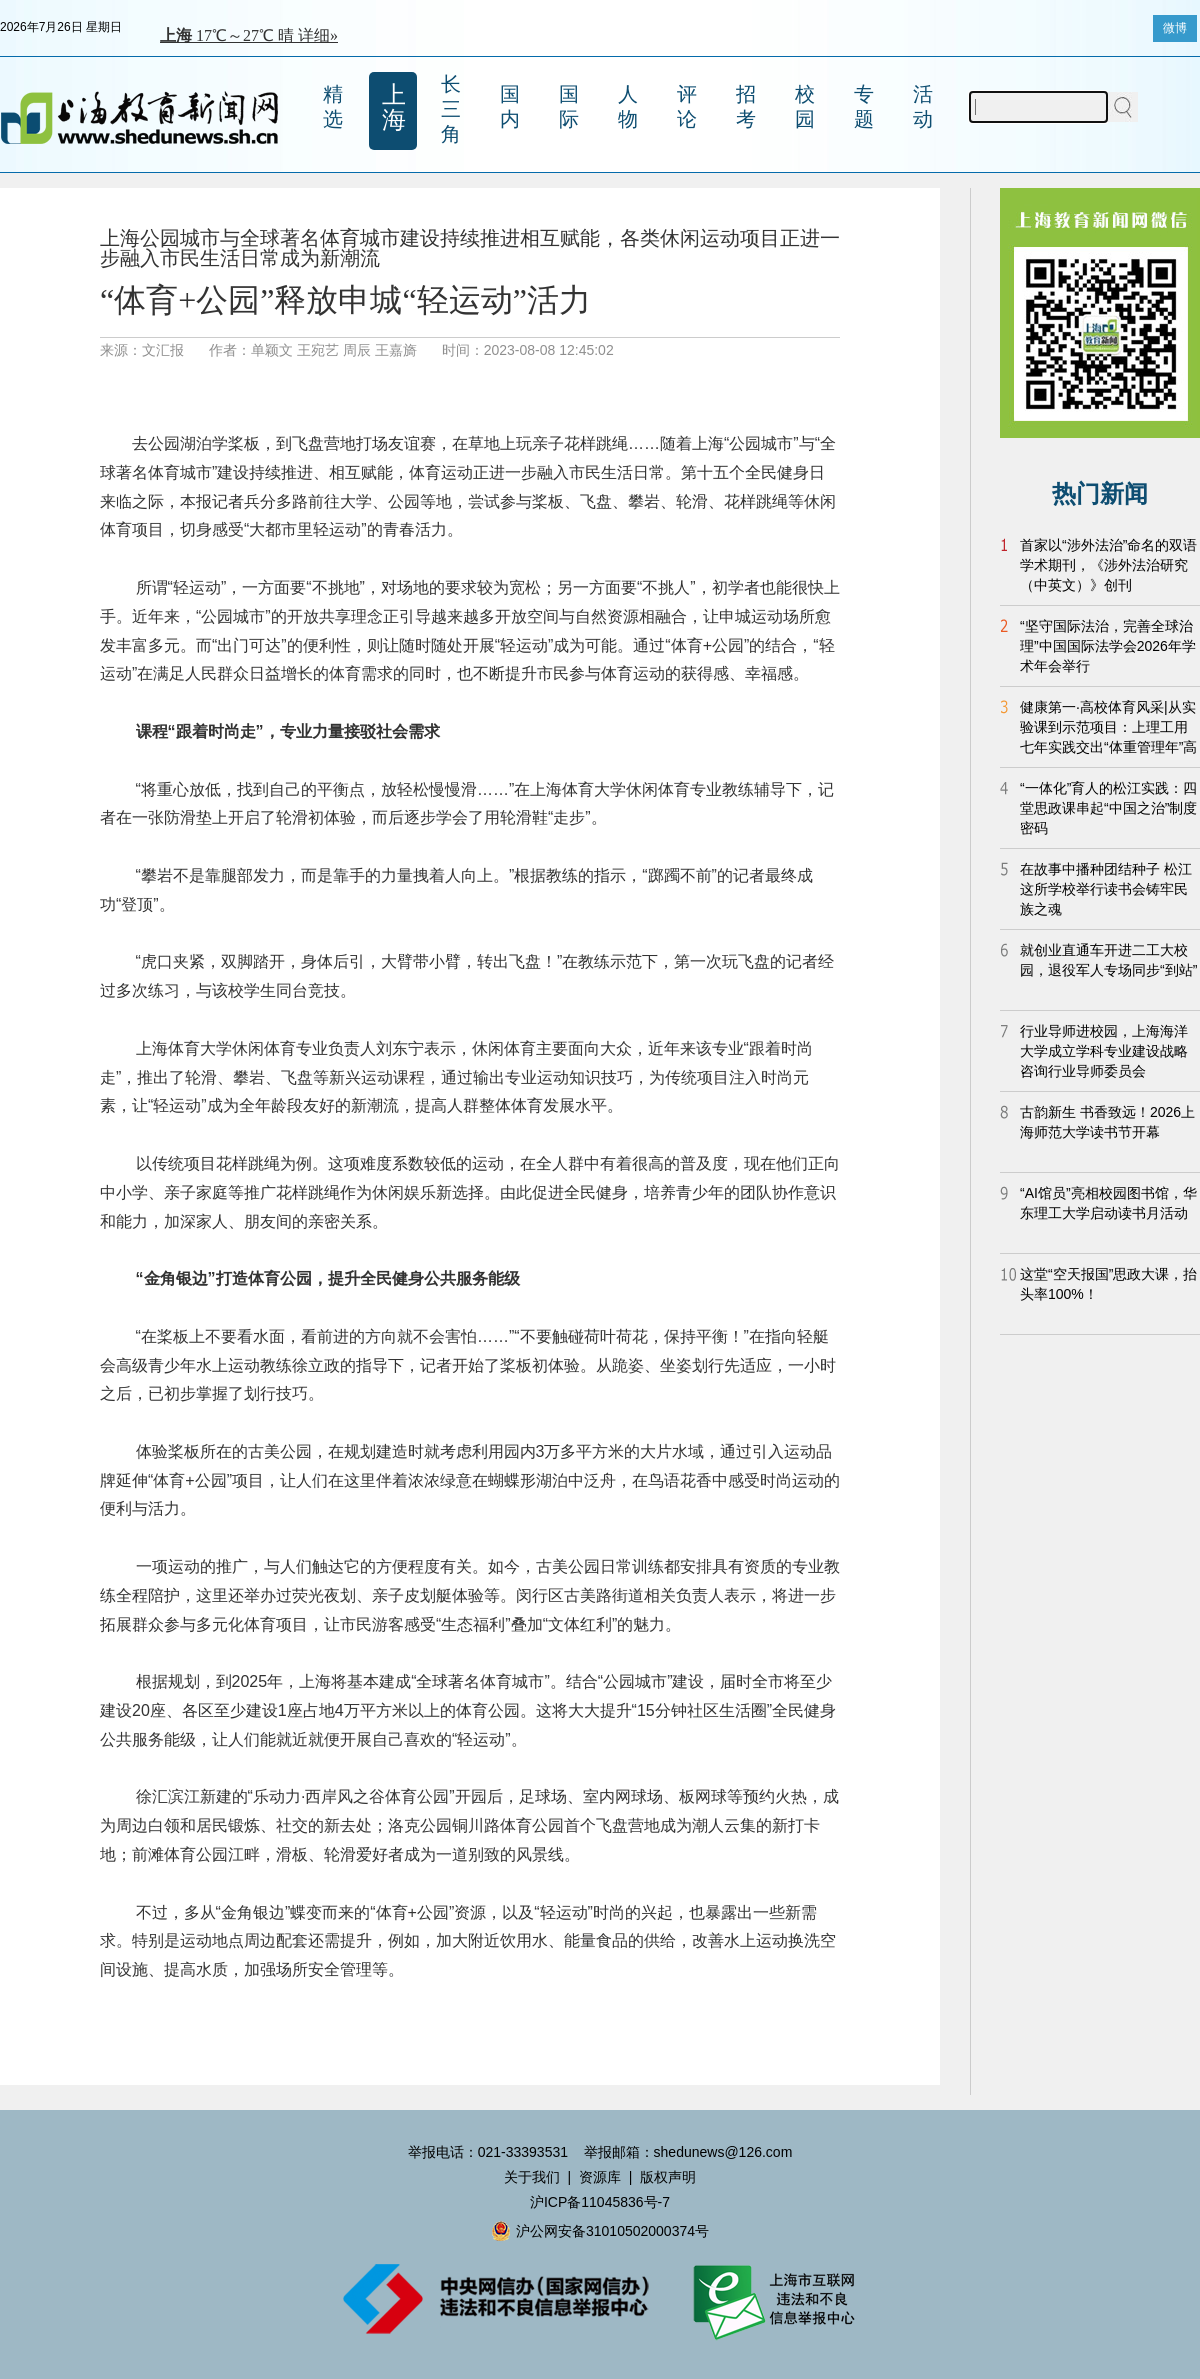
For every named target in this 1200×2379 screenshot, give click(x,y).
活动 (923, 106)
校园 (805, 106)
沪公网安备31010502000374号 (600, 2231)
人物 (628, 106)
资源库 (600, 2177)
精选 (333, 106)
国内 (510, 106)
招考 (746, 106)
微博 (1175, 28)
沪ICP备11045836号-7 (600, 2202)
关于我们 (532, 2177)
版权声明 (668, 2177)
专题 (864, 106)
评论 (687, 106)
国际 (569, 106)
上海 (394, 107)
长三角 (451, 109)
